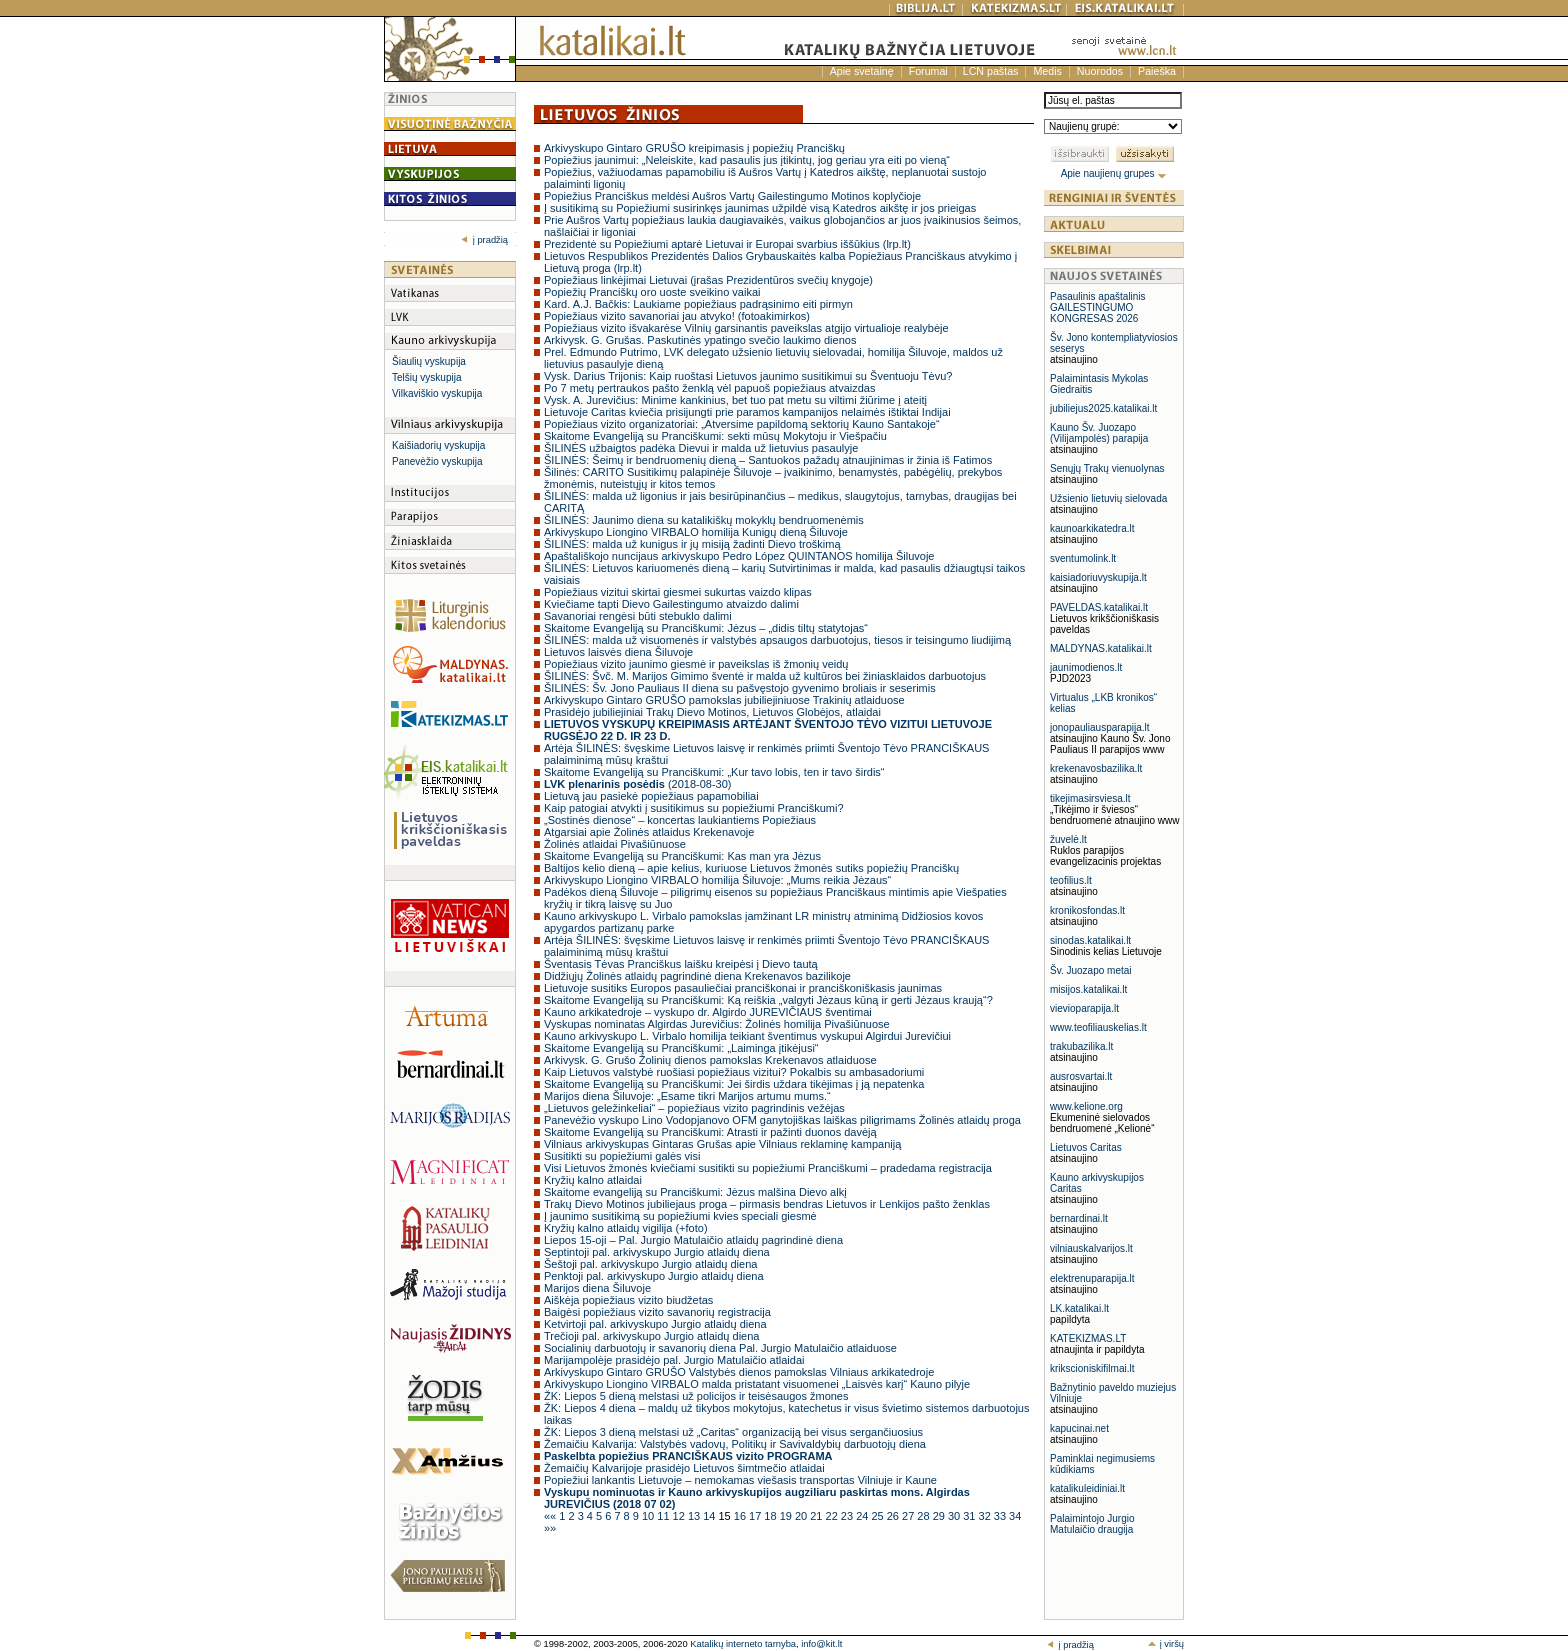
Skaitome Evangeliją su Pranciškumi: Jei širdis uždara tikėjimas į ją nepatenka (734, 1084)
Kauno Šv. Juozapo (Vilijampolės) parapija (1099, 433)
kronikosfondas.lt (1087, 910)
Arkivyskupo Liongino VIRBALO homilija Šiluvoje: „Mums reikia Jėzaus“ (717, 880)
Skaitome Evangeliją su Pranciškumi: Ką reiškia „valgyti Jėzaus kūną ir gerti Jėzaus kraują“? (768, 1000)
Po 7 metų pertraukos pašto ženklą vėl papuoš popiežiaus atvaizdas (709, 388)
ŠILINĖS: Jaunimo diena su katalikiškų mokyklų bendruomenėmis (704, 520)
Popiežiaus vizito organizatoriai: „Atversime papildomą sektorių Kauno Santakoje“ (742, 424)
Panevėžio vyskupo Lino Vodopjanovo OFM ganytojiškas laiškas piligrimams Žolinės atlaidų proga (782, 1120)
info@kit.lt (821, 1644)
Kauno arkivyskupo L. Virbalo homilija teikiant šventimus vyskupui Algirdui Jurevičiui (747, 1036)
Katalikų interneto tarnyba (743, 1644)
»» (550, 1528)
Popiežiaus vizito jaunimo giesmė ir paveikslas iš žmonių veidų (696, 664)
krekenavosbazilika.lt (1096, 768)
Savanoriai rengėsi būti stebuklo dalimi (638, 616)
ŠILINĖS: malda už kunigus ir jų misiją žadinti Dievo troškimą (692, 544)
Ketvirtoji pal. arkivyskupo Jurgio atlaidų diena (655, 1324)
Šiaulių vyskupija (429, 361)
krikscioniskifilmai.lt (1092, 1368)
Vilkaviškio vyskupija (437, 393)
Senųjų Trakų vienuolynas (1107, 468)
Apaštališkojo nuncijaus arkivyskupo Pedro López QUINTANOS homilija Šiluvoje (739, 556)
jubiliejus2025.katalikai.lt (1103, 408)
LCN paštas (991, 71)
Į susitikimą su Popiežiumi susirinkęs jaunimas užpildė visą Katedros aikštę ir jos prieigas (760, 208)
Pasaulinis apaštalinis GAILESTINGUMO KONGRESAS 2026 (1098, 307)
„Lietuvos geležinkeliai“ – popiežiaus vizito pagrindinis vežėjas (694, 1108)
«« (551, 1516)
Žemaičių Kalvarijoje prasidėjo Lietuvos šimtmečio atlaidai (684, 1468)
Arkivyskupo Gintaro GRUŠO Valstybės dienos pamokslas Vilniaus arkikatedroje (739, 1372)
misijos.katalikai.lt (1088, 989)
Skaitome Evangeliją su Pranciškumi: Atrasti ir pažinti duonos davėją (710, 1132)
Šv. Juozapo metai (1091, 970)
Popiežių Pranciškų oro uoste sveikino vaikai (652, 292)
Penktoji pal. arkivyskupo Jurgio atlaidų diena (654, 1276)
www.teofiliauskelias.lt (1098, 1027)
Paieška (1157, 71)
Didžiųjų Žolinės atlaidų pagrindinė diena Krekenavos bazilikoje (697, 976)
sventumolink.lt (1083, 558)
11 (664, 1516)
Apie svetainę (862, 71)
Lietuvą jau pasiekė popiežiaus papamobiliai (651, 796)
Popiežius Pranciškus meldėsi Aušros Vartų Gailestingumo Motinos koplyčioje (732, 196)
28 (924, 1516)
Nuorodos (1100, 71)
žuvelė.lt (1068, 839)
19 (787, 1516)
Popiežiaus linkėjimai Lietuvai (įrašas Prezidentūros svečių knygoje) (708, 280)
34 (1015, 1516)
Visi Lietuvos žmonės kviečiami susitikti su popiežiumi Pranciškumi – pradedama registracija (768, 1168)
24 (863, 1516)
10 (649, 1516)
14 (710, 1516)
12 (680, 1516)
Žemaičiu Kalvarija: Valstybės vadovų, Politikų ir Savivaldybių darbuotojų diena (735, 1444)
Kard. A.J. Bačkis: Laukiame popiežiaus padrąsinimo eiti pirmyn (698, 304)
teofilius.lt (1071, 880)
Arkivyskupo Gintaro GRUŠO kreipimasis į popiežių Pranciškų (694, 148)
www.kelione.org (1086, 1106)
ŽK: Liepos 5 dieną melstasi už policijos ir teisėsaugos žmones (696, 1396)
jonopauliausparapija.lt (1100, 727)
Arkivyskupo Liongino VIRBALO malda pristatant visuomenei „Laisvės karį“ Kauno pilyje (757, 1384)
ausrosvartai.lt (1081, 1076)
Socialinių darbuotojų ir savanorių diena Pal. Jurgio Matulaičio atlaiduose (720, 1348)
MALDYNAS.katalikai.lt (1101, 648)
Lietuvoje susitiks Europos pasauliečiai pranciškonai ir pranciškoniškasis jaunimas (743, 988)
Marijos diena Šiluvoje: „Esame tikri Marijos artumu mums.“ (687, 1096)
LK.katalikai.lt (1079, 1308)
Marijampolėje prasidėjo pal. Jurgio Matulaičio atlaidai (674, 1360)
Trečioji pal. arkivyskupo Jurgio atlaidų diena (651, 1336)
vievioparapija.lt (1084, 1008)
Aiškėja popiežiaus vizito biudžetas (628, 1300)
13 (695, 1516)
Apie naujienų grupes (1114, 173)
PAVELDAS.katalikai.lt (1099, 607)
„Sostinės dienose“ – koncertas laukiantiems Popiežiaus (680, 820)
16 (741, 1516)
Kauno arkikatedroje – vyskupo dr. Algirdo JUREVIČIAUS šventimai (708, 1012)
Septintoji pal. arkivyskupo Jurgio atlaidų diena (657, 1252)
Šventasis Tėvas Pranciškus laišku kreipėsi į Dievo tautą (681, 964)
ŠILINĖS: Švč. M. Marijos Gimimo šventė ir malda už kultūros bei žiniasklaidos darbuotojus (765, 676)
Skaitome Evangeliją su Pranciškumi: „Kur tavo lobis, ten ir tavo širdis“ (714, 772)
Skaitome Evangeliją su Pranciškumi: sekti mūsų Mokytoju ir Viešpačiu (715, 436)
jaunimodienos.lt (1086, 667)
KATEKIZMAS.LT (1088, 1338)
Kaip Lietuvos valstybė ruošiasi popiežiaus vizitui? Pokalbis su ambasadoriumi (734, 1072)
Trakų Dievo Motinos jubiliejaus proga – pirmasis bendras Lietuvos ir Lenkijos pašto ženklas (767, 1204)
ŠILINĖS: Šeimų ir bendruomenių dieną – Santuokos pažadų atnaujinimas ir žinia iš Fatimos (768, 460)
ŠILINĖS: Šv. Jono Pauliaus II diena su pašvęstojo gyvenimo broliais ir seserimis (740, 688)
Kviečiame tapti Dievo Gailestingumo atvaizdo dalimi (671, 604)
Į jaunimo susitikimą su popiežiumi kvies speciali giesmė (680, 1216)
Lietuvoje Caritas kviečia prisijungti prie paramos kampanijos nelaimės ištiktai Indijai (747, 412)
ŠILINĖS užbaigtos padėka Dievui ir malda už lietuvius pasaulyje (701, 448)
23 (848, 1516)
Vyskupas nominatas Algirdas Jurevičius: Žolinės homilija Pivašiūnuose (717, 1024)
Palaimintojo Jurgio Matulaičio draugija (1092, 1524)
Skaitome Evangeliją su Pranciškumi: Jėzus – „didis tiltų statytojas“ (706, 628)
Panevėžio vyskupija (437, 461)
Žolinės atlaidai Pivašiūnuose (615, 844)
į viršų (1165, 1644)
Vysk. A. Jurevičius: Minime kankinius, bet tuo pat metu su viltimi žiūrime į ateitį (735, 400)
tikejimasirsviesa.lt (1090, 798)
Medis (1047, 71)
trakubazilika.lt (1081, 1046)
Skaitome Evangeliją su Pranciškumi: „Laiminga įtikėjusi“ (681, 1048)
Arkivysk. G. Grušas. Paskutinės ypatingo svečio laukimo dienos (700, 340)
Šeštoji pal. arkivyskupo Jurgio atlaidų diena (650, 1264)
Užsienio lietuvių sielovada (1108, 498)
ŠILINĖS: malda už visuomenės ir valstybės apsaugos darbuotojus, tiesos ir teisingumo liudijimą (777, 640)
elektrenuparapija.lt (1092, 1278)
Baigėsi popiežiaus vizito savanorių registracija (657, 1312)
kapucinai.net (1079, 1428)
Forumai (928, 71)
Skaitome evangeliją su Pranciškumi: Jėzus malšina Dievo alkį (695, 1192)
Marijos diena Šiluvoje (597, 1288)
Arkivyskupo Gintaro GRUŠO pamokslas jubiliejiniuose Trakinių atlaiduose (724, 700)
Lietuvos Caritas (1086, 1147)
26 (894, 1516)
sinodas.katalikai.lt (1090, 940)
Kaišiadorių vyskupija (438, 445)
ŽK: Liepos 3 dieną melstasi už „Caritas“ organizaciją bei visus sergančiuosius (733, 1432)
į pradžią (484, 240)
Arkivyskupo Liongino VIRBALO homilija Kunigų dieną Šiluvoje (696, 532)
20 (802, 1516)
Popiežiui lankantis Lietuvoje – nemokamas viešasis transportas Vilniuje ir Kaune (740, 1480)
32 (986, 1516)
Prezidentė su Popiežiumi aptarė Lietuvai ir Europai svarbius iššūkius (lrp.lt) (727, 244)
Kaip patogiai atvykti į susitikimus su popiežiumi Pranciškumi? (694, 808)
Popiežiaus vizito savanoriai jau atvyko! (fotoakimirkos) (677, 316)
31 (970, 1516)
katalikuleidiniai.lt (1087, 1488)
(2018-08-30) (637, 784)
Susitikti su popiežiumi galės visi (622, 1156)
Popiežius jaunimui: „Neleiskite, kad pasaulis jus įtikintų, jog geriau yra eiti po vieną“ (747, 160)
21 (817, 1516)
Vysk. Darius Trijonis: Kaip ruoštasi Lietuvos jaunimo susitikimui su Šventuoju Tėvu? (748, 376)
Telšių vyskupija (426, 377)
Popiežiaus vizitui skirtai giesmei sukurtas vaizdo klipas (678, 592)
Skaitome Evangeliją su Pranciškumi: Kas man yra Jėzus (682, 856)
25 (878, 1516)
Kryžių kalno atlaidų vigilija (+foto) (626, 1228)
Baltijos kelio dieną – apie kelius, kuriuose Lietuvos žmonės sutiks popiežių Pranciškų (751, 868)
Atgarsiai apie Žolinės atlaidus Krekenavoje (649, 832)
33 (1001, 1516)
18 (771, 1516)
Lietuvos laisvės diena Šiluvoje (618, 652)
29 (940, 1516)
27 (909, 1516)
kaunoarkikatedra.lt (1092, 528)
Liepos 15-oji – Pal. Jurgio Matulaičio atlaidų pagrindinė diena (693, 1240)
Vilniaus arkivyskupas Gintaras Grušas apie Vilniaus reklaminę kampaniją (722, 1144)
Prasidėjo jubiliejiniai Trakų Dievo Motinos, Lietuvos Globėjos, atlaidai (712, 712)
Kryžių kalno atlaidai (593, 1180)
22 (833, 1516)
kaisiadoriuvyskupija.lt (1098, 577)
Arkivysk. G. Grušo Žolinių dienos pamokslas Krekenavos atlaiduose (710, 1060)
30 (955, 1516)
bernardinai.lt (1079, 1218)
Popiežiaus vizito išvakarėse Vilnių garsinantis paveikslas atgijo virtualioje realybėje (746, 328)
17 (756, 1516)
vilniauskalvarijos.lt (1091, 1248)
